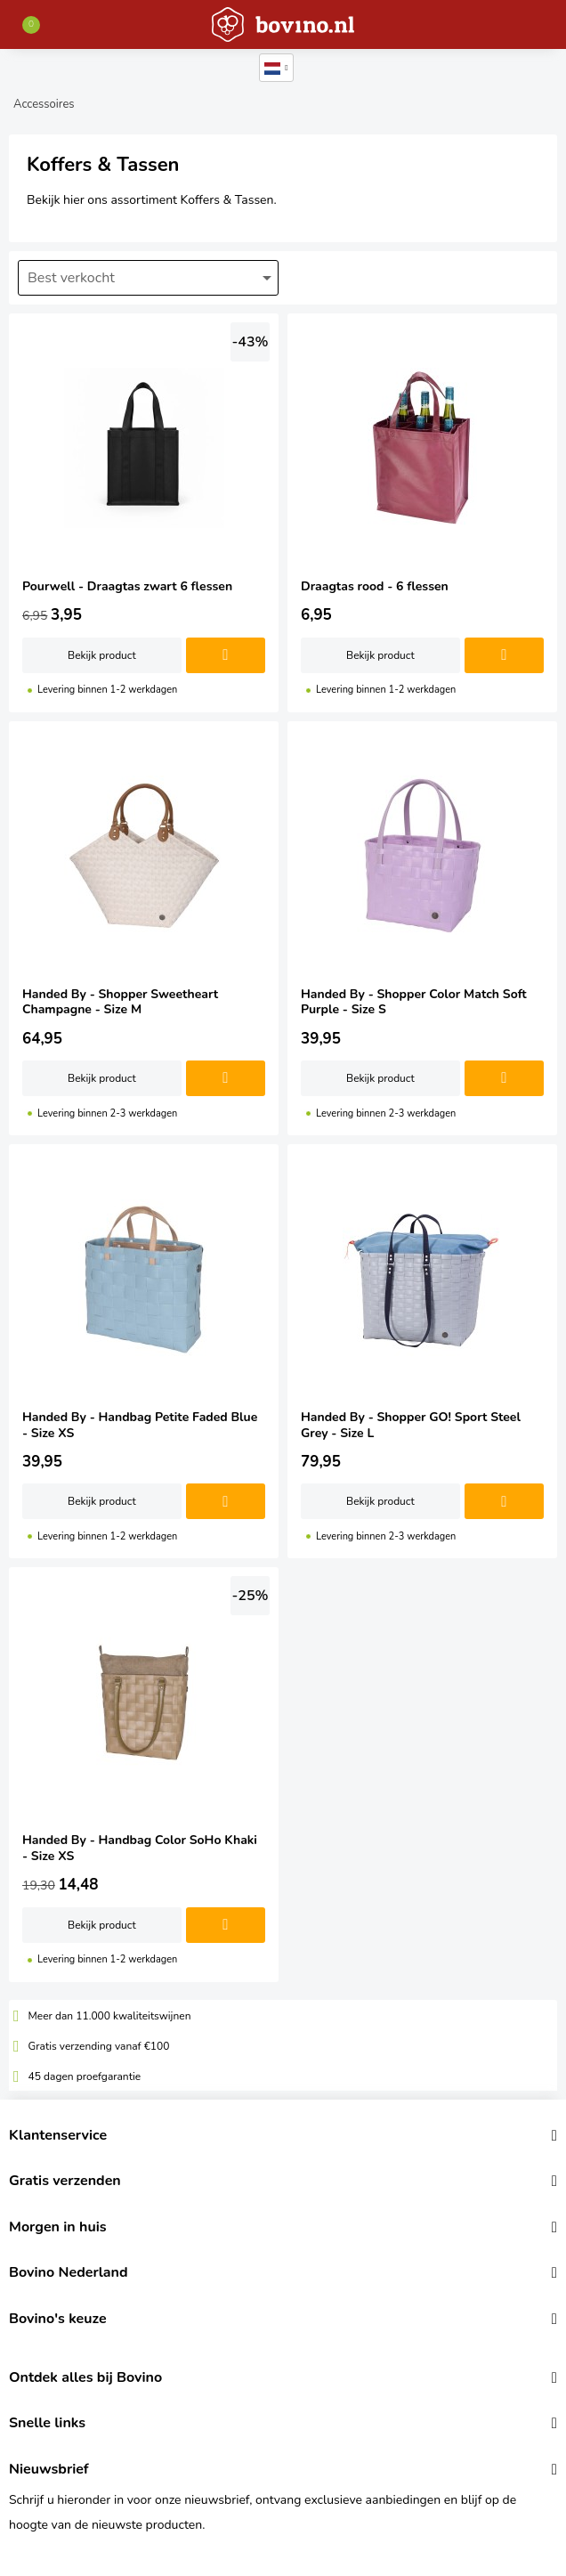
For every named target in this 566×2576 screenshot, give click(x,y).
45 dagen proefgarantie (85, 2076)
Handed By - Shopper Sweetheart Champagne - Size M (144, 928)
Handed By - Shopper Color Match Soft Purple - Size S (422, 928)
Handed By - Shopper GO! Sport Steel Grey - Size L (422, 1351)
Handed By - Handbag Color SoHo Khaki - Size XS (144, 1774)
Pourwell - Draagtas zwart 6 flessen (144, 512)
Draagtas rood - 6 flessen (422, 512)
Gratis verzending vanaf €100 (99, 2046)
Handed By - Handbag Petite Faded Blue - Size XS (144, 1351)
